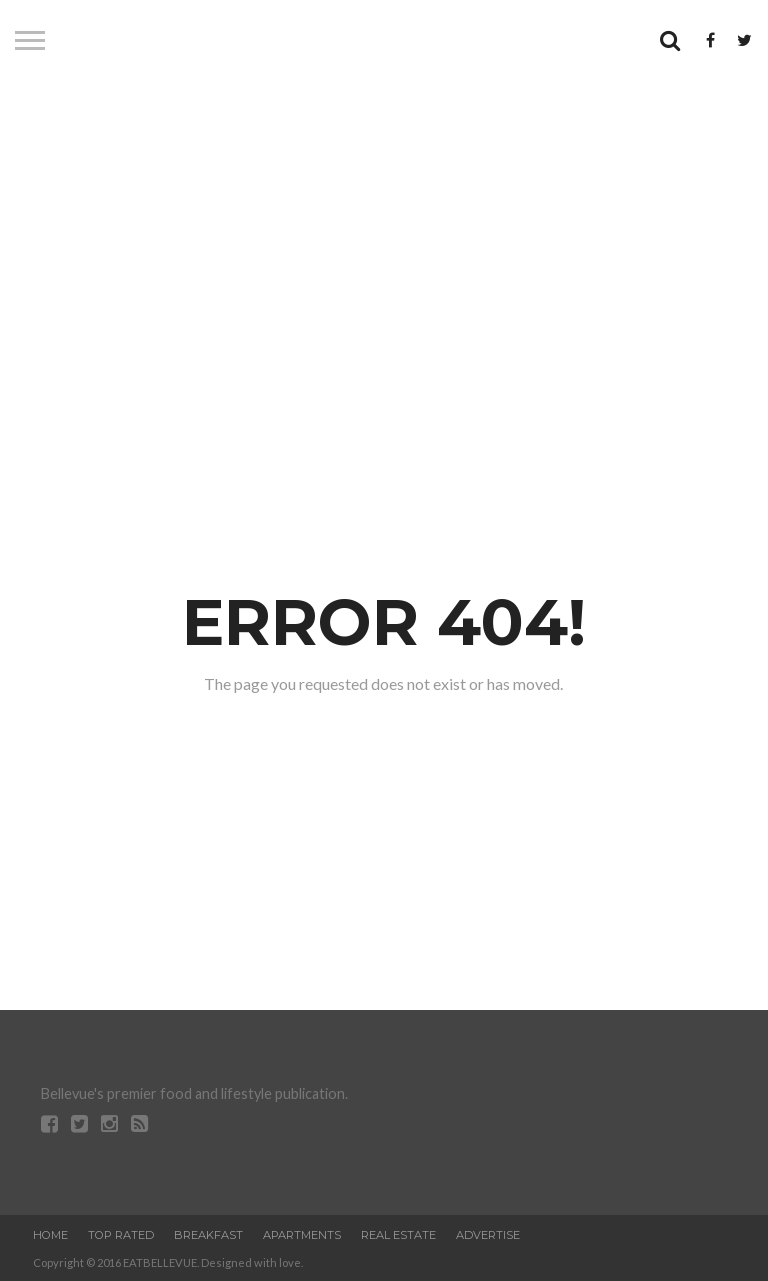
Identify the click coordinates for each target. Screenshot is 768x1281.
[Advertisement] (384, 245)
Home (50, 1235)
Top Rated (121, 1235)
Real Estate (398, 1235)
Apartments (302, 1235)
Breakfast (208, 1235)
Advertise (488, 1235)
